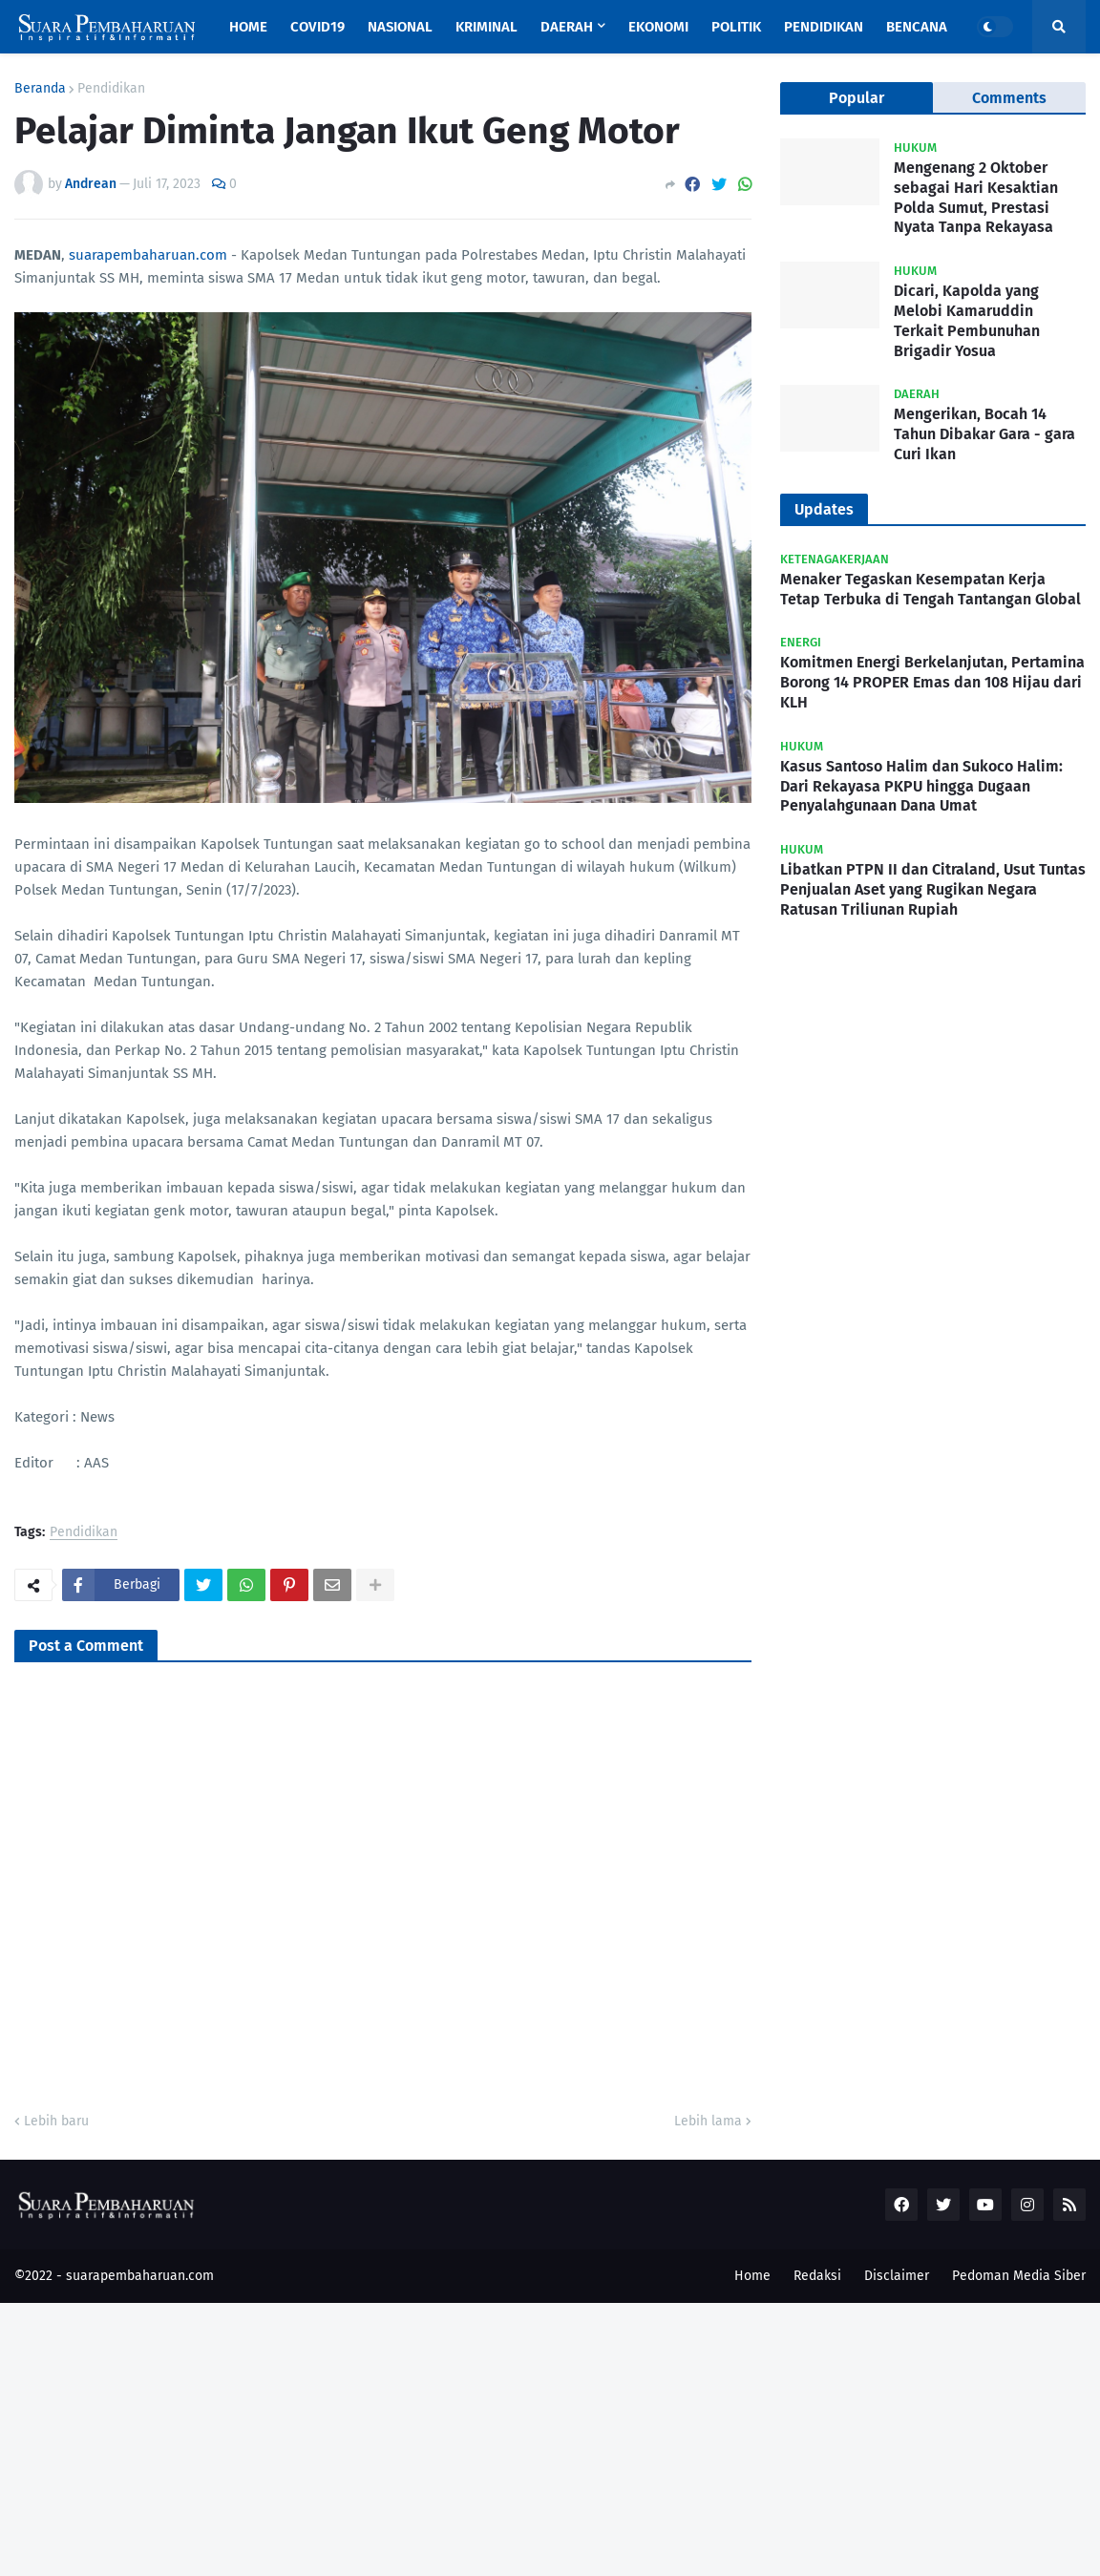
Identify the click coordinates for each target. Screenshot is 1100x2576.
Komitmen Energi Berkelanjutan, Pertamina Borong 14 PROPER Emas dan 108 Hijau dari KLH (932, 682)
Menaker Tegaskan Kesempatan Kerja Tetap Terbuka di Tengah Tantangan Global (930, 589)
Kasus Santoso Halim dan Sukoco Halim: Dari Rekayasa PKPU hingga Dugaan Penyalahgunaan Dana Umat (921, 786)
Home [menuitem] (248, 26)
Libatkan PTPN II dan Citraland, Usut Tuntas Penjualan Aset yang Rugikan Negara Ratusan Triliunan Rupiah (933, 889)
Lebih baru (56, 2121)
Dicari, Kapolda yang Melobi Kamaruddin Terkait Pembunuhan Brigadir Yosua (967, 320)
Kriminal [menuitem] (486, 26)
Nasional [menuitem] (400, 26)
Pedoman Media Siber (1019, 2276)
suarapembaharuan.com (148, 255)
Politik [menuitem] (736, 26)
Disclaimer (896, 2276)
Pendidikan (111, 88)
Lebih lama (708, 2121)
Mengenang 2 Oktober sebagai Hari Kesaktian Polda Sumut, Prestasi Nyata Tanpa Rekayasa (976, 197)
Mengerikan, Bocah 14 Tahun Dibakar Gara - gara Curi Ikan (984, 434)
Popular (856, 98)
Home (752, 2276)
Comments (1009, 98)
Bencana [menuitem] (916, 26)
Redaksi (817, 2276)
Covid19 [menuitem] (317, 26)
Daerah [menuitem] (566, 26)
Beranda (40, 88)
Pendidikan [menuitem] (823, 26)
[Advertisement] (550, 2436)
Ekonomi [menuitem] (658, 26)
